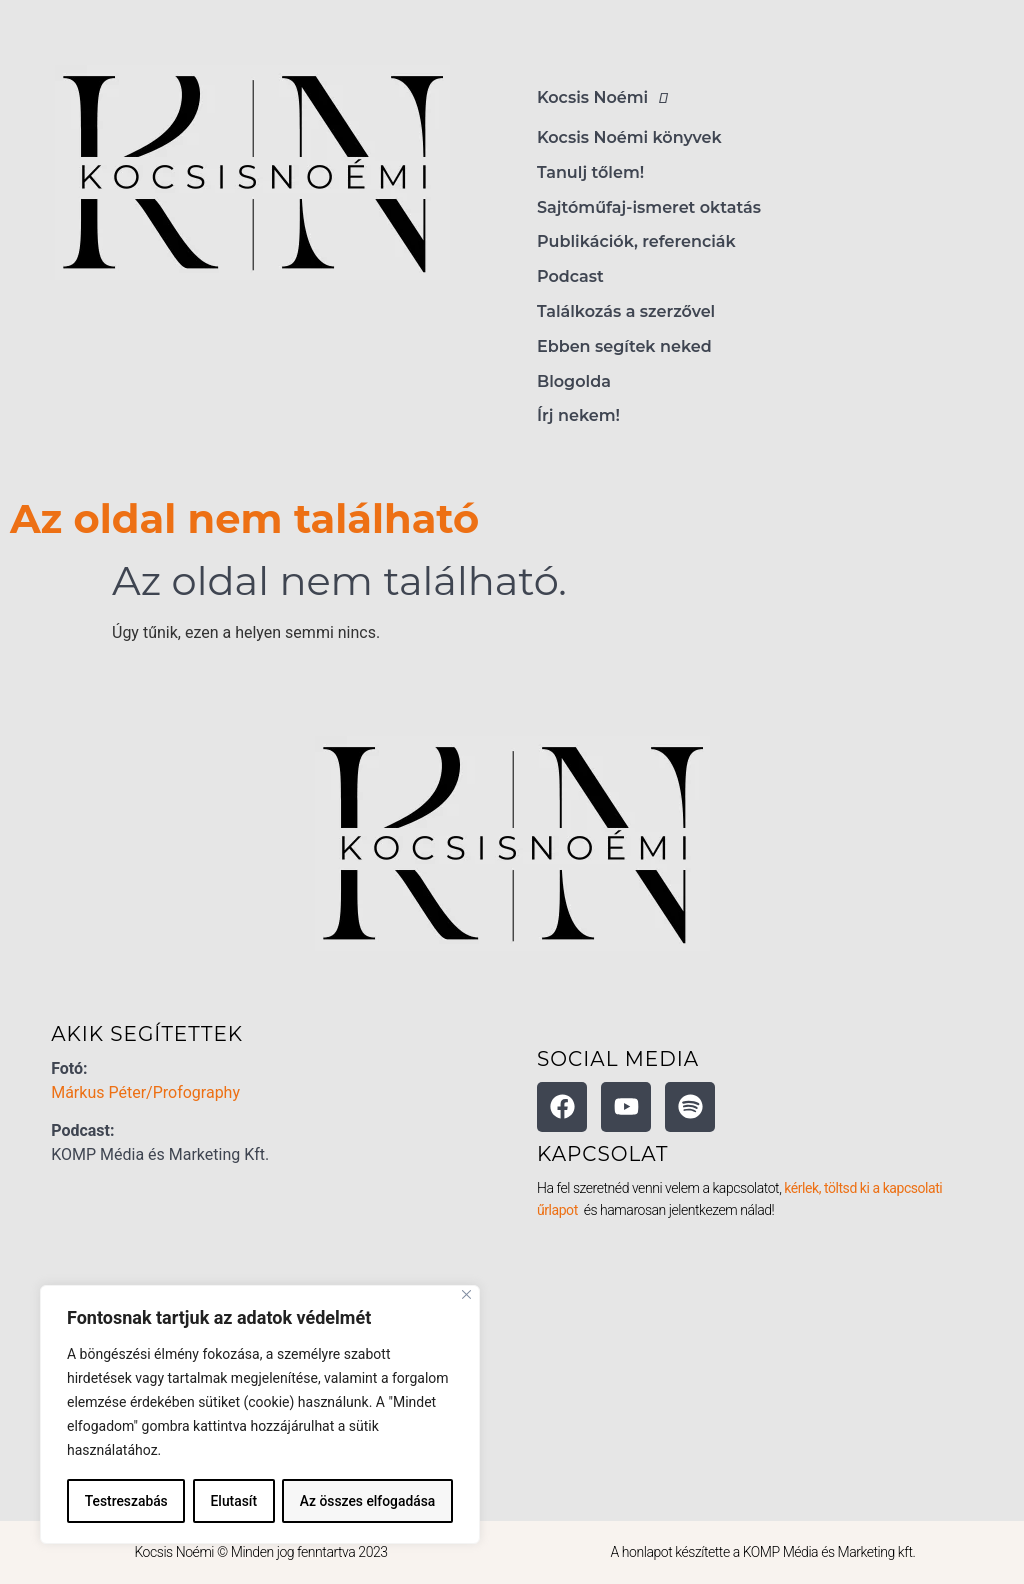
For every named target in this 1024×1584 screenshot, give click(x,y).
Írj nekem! (578, 415)
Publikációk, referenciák (636, 241)
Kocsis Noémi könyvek (629, 137)
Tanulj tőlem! (590, 172)
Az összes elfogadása (367, 1501)
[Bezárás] (466, 1295)
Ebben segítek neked (624, 346)
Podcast (570, 276)
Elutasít (233, 1501)
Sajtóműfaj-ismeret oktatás (649, 207)
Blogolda (574, 381)
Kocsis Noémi (607, 98)
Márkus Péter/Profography (145, 1092)
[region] (260, 1415)
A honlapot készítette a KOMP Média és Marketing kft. (763, 1552)
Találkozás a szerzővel (626, 311)
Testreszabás (126, 1501)
